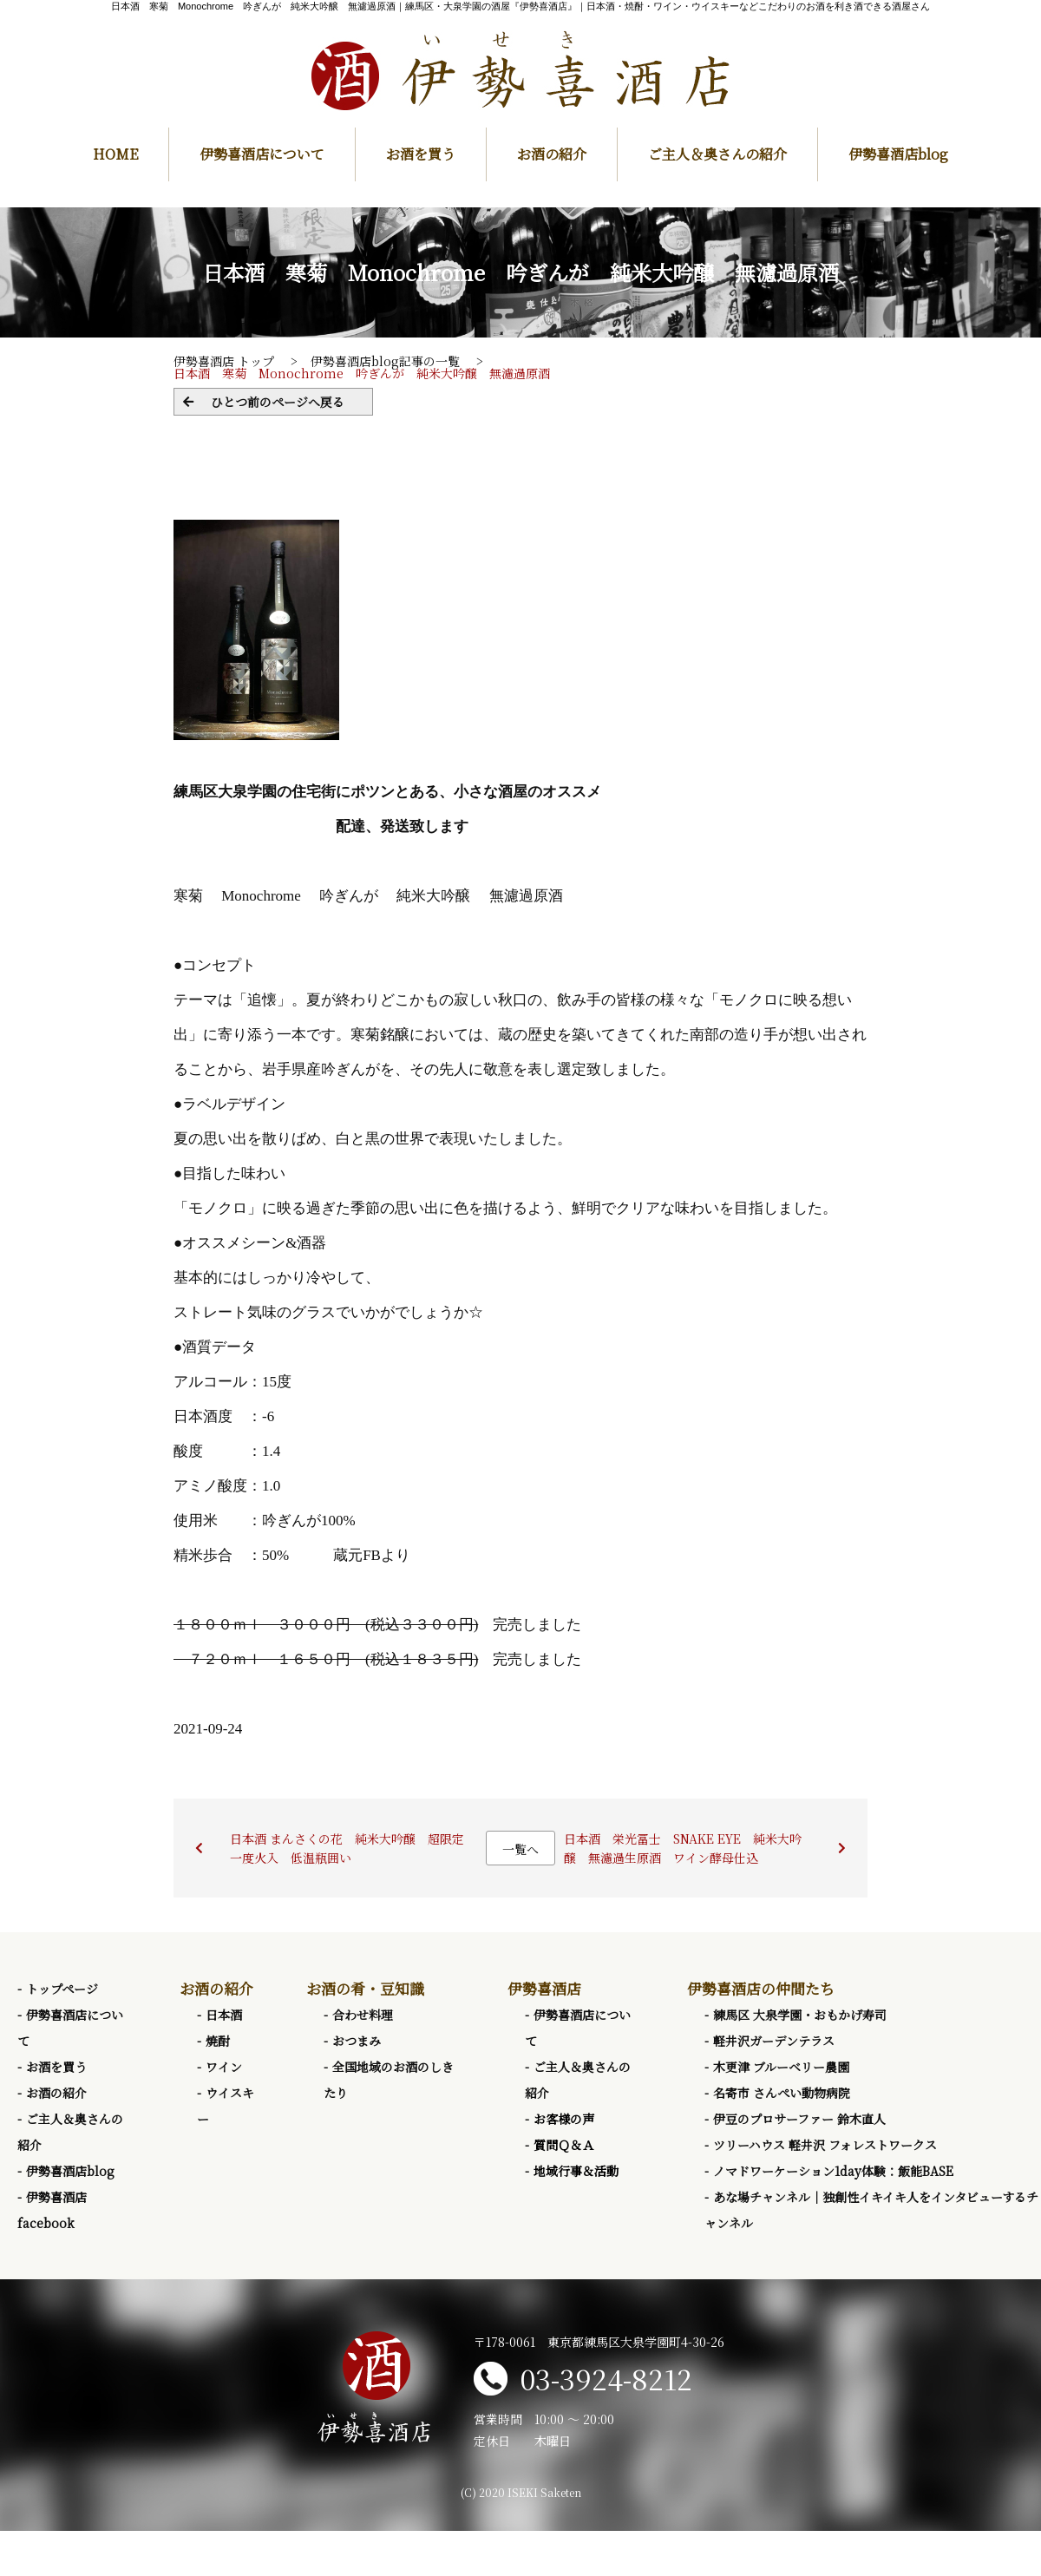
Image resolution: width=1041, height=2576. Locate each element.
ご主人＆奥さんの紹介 (717, 154)
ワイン (224, 2066)
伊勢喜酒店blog (898, 154)
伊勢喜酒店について (262, 154)
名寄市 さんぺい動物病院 (781, 2092)
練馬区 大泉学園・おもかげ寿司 (800, 2014)
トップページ (62, 1988)
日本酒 (224, 2014)
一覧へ (520, 1849)
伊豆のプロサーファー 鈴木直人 (799, 2118)
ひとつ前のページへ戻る (277, 401)
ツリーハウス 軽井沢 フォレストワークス (825, 2144)
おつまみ (356, 2040)
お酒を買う (420, 154)
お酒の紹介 (551, 154)
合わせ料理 (362, 2014)
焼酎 (218, 2040)
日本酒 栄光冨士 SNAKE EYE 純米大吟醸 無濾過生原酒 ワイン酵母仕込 (683, 1848)
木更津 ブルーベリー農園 (781, 2066)
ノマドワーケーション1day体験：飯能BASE (833, 2170)
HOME (115, 154)
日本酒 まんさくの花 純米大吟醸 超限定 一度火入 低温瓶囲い (353, 1848)
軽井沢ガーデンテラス (774, 2040)
